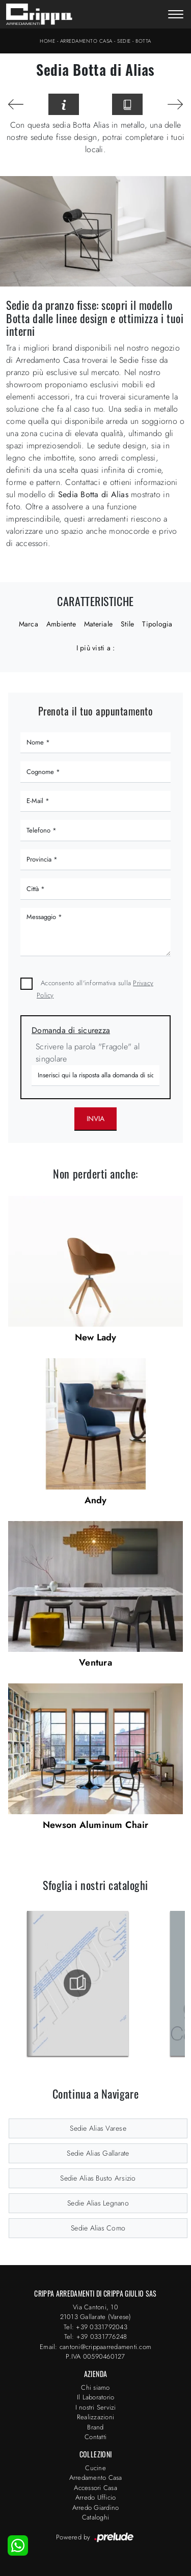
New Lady (96, 1337)
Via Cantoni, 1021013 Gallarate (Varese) (95, 2312)
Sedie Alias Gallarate (98, 2153)
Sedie (124, 41)
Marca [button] (28, 624)
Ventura (95, 1662)
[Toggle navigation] (175, 15)
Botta (143, 41)
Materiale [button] (98, 624)
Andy (96, 1500)
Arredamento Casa (86, 41)
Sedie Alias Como (98, 2228)
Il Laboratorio (96, 2397)
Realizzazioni (95, 2417)
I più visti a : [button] (95, 648)
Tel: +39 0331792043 (95, 2327)
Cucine (95, 2468)
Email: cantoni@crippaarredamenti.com (95, 2347)
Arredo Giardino (95, 2507)
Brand (95, 2427)
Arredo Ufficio (95, 2497)
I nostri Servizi (95, 2407)
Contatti (95, 2437)
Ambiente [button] (61, 624)
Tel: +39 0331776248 (95, 2336)
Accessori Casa (95, 2488)
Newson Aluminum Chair (95, 1824)
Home (47, 41)
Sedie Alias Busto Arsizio (97, 2178)
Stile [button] (127, 624)
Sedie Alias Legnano (98, 2203)
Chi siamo (95, 2387)
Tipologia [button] (157, 624)
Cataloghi (95, 2517)
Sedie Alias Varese (98, 2128)
